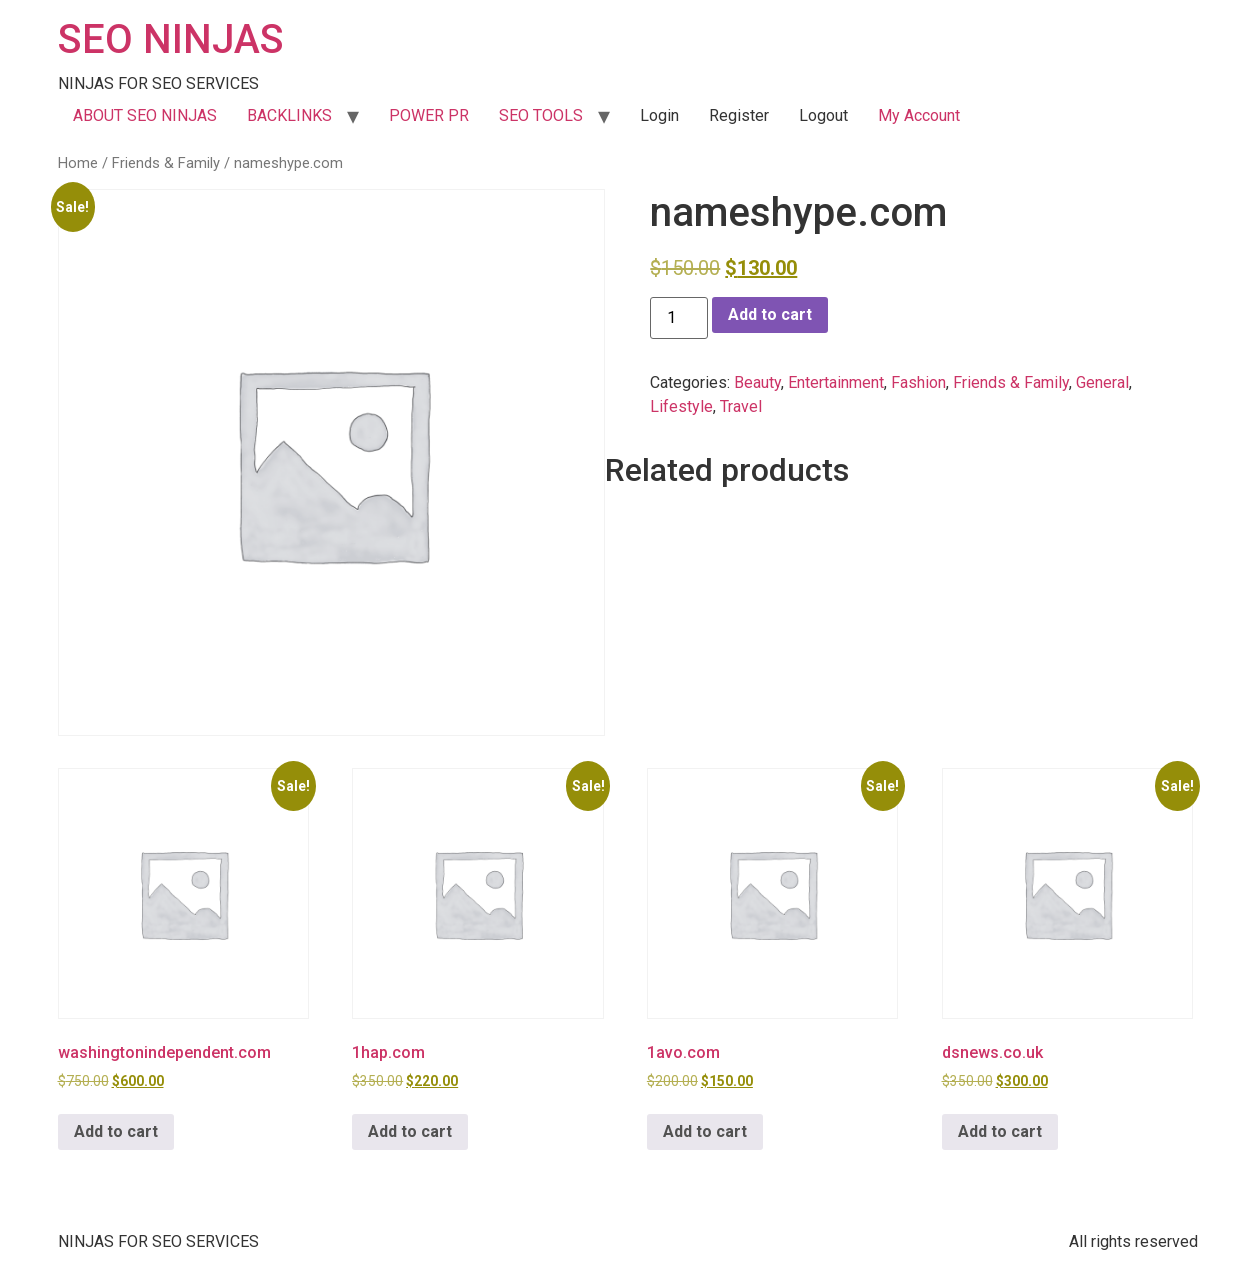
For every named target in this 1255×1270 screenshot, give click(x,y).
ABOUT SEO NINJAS (145, 115)
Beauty (757, 382)
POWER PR (429, 115)
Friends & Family (166, 163)
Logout (823, 115)
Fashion (918, 382)
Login (659, 115)
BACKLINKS (289, 115)
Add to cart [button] (116, 1131)
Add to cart (770, 314)
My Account (919, 115)
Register (739, 115)
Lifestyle (681, 406)
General (1102, 382)
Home (78, 163)
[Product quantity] (679, 318)
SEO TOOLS (541, 115)
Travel (741, 406)
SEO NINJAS (171, 39)
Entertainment (836, 382)
